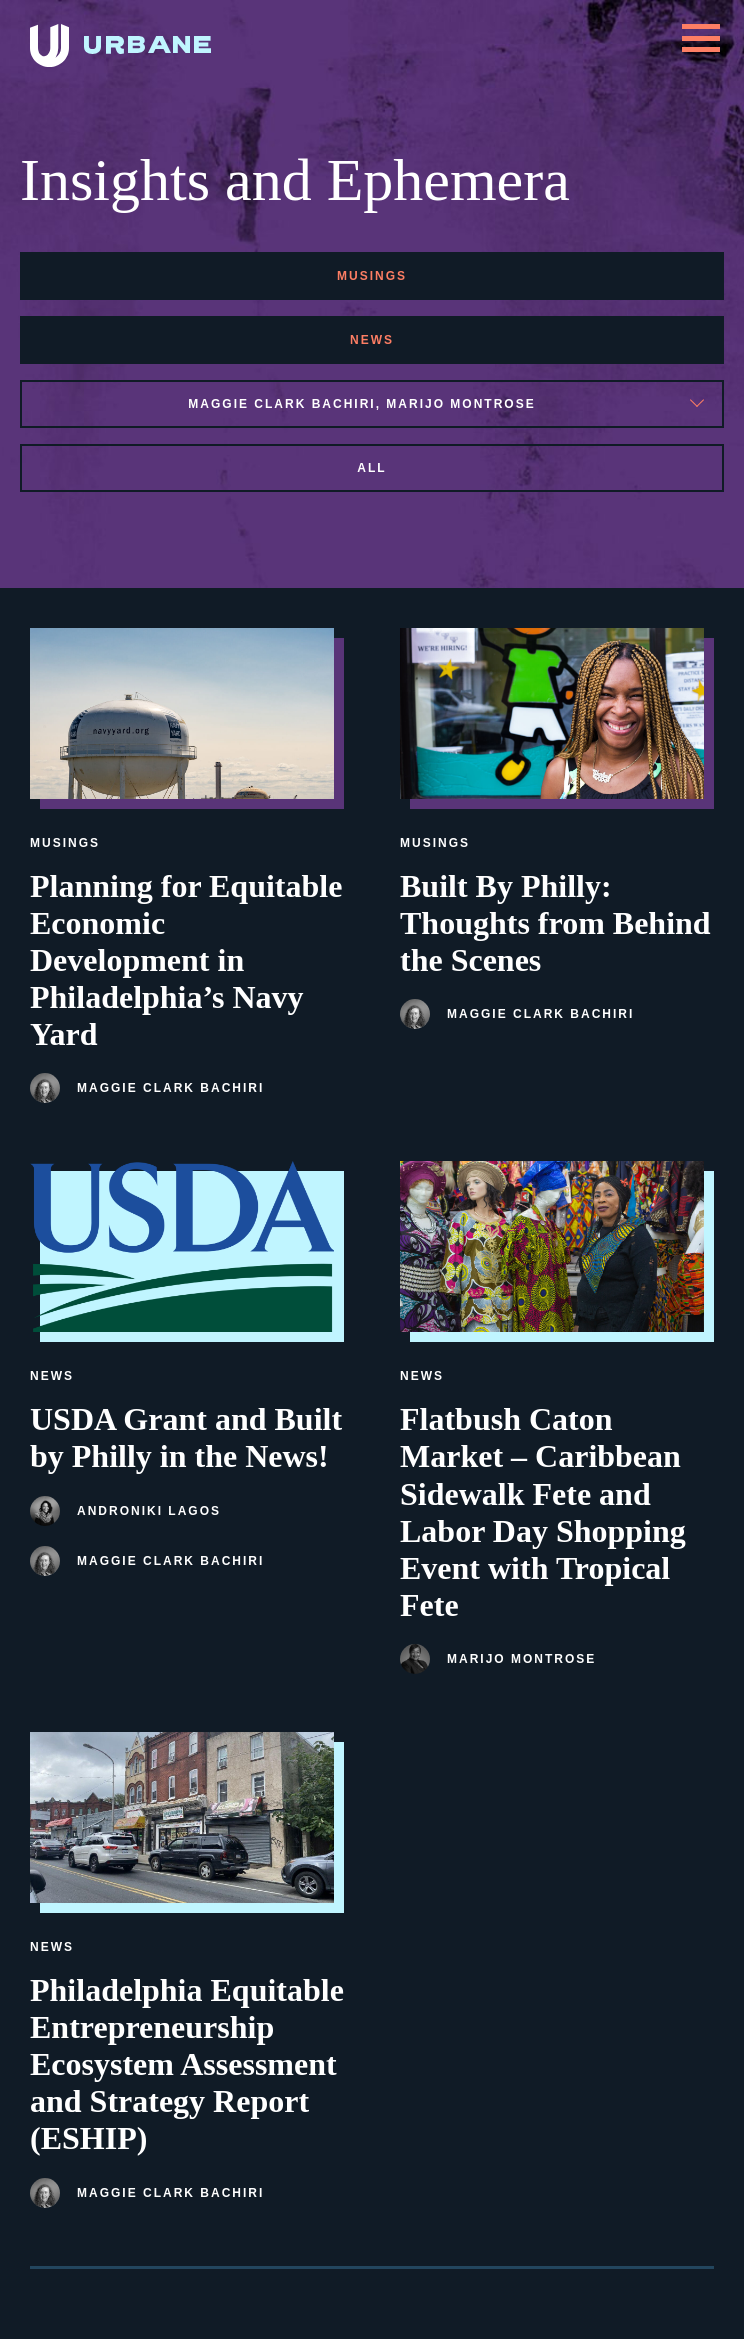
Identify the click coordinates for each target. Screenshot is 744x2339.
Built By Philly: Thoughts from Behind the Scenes (555, 923)
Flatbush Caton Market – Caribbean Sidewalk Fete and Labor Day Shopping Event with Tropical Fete (543, 1512)
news (372, 340)
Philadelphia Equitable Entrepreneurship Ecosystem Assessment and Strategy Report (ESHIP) (187, 2064)
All (371, 468)
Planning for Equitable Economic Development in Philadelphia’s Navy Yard (186, 960)
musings (372, 276)
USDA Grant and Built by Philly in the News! (186, 1437)
